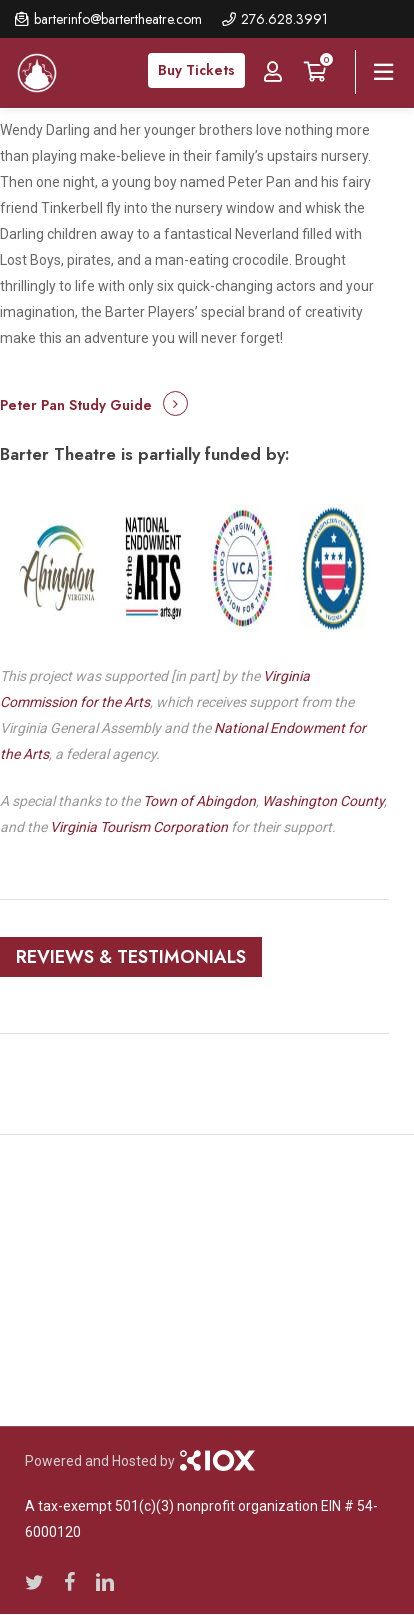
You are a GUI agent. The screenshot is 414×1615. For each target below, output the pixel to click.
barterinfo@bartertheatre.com (118, 19)
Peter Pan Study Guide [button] (76, 405)
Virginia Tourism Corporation (139, 827)
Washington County (323, 801)
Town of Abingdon (199, 801)
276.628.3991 (284, 19)
